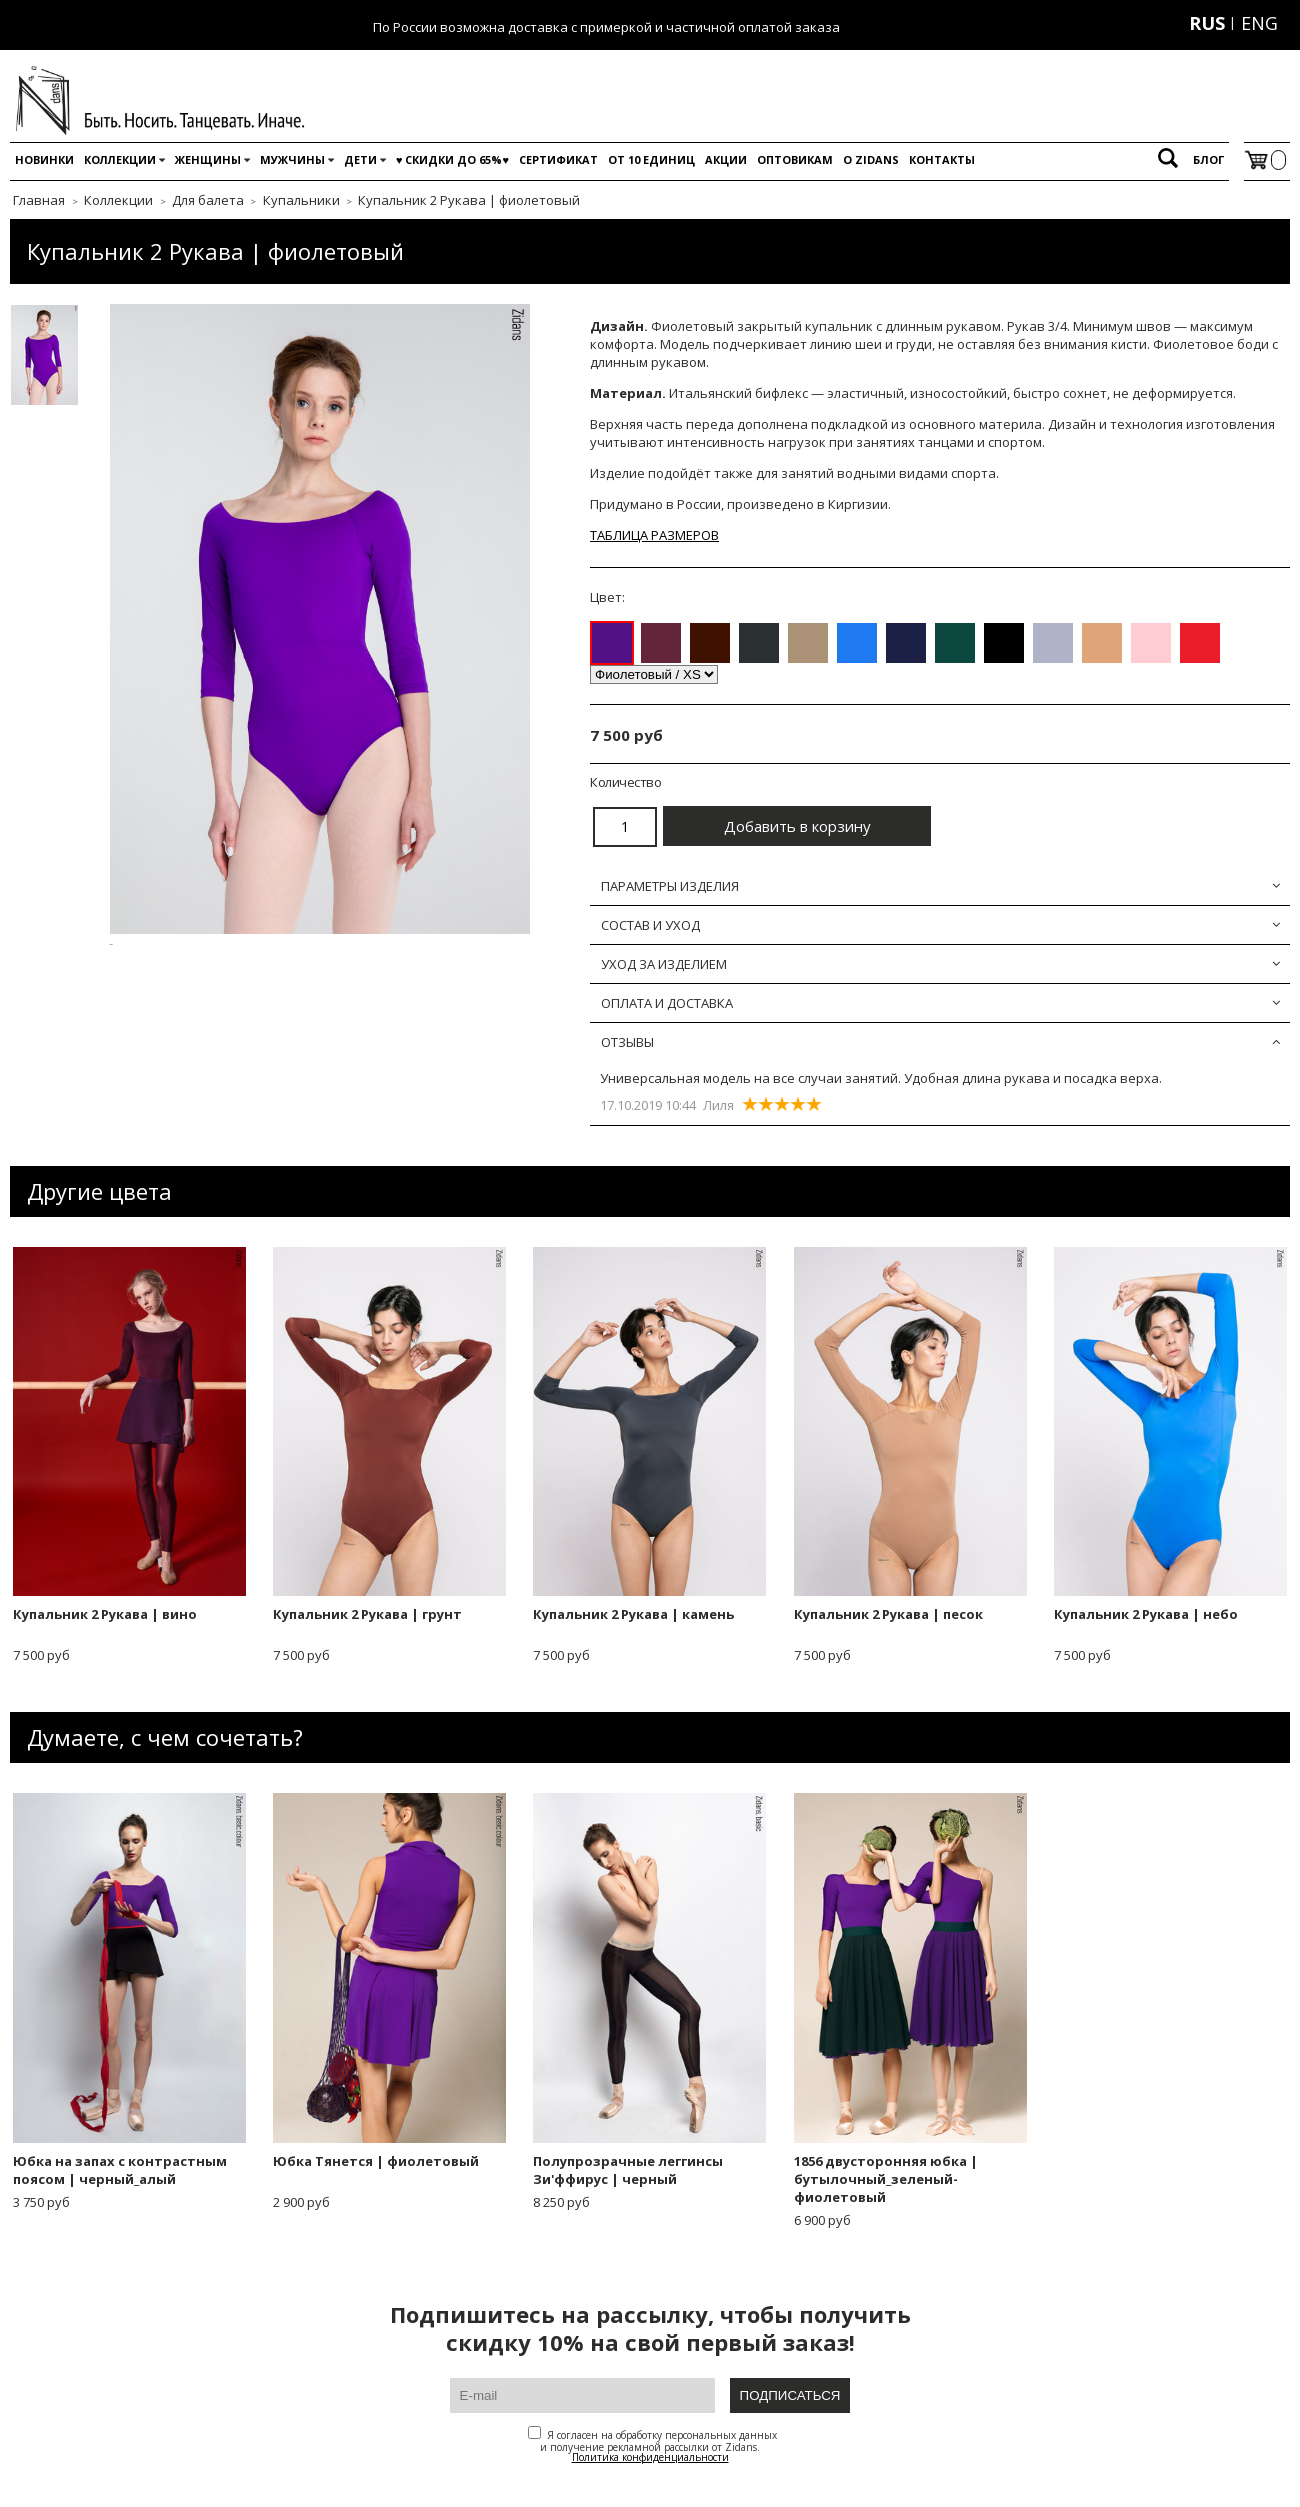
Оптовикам (795, 159)
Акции (726, 159)
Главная (39, 200)
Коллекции (120, 159)
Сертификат (558, 159)
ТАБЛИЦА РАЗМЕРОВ (654, 535)
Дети (360, 159)
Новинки (44, 159)
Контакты (942, 159)
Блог (1208, 159)
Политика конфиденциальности (650, 2457)
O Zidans (871, 159)
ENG (1259, 23)
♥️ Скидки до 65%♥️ (452, 159)
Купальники (301, 200)
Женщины (208, 159)
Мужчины (292, 159)
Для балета (208, 200)
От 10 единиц (651, 159)
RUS (1207, 23)
